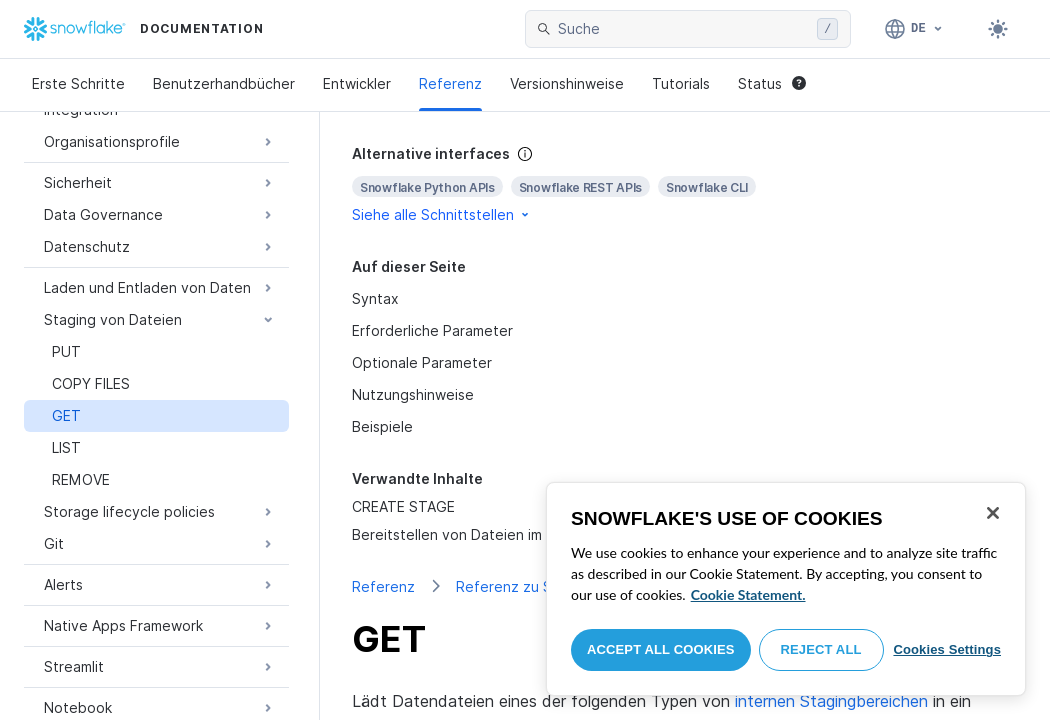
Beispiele (382, 426)
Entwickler (357, 83)
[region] (786, 589)
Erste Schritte (78, 83)
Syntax (375, 298)
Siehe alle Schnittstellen (442, 214)
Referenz (450, 83)
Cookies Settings (947, 649)
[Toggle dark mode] (998, 29)
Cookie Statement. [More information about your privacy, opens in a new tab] (748, 594)
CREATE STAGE (403, 506)
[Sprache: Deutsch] (914, 29)
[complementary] (685, 184)
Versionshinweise (567, 83)
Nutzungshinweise (413, 394)
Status (772, 83)
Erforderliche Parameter (432, 330)
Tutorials (681, 83)
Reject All (821, 649)
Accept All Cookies (661, 649)
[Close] (993, 513)
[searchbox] (683, 29)
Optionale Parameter (422, 362)
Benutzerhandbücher (224, 83)
